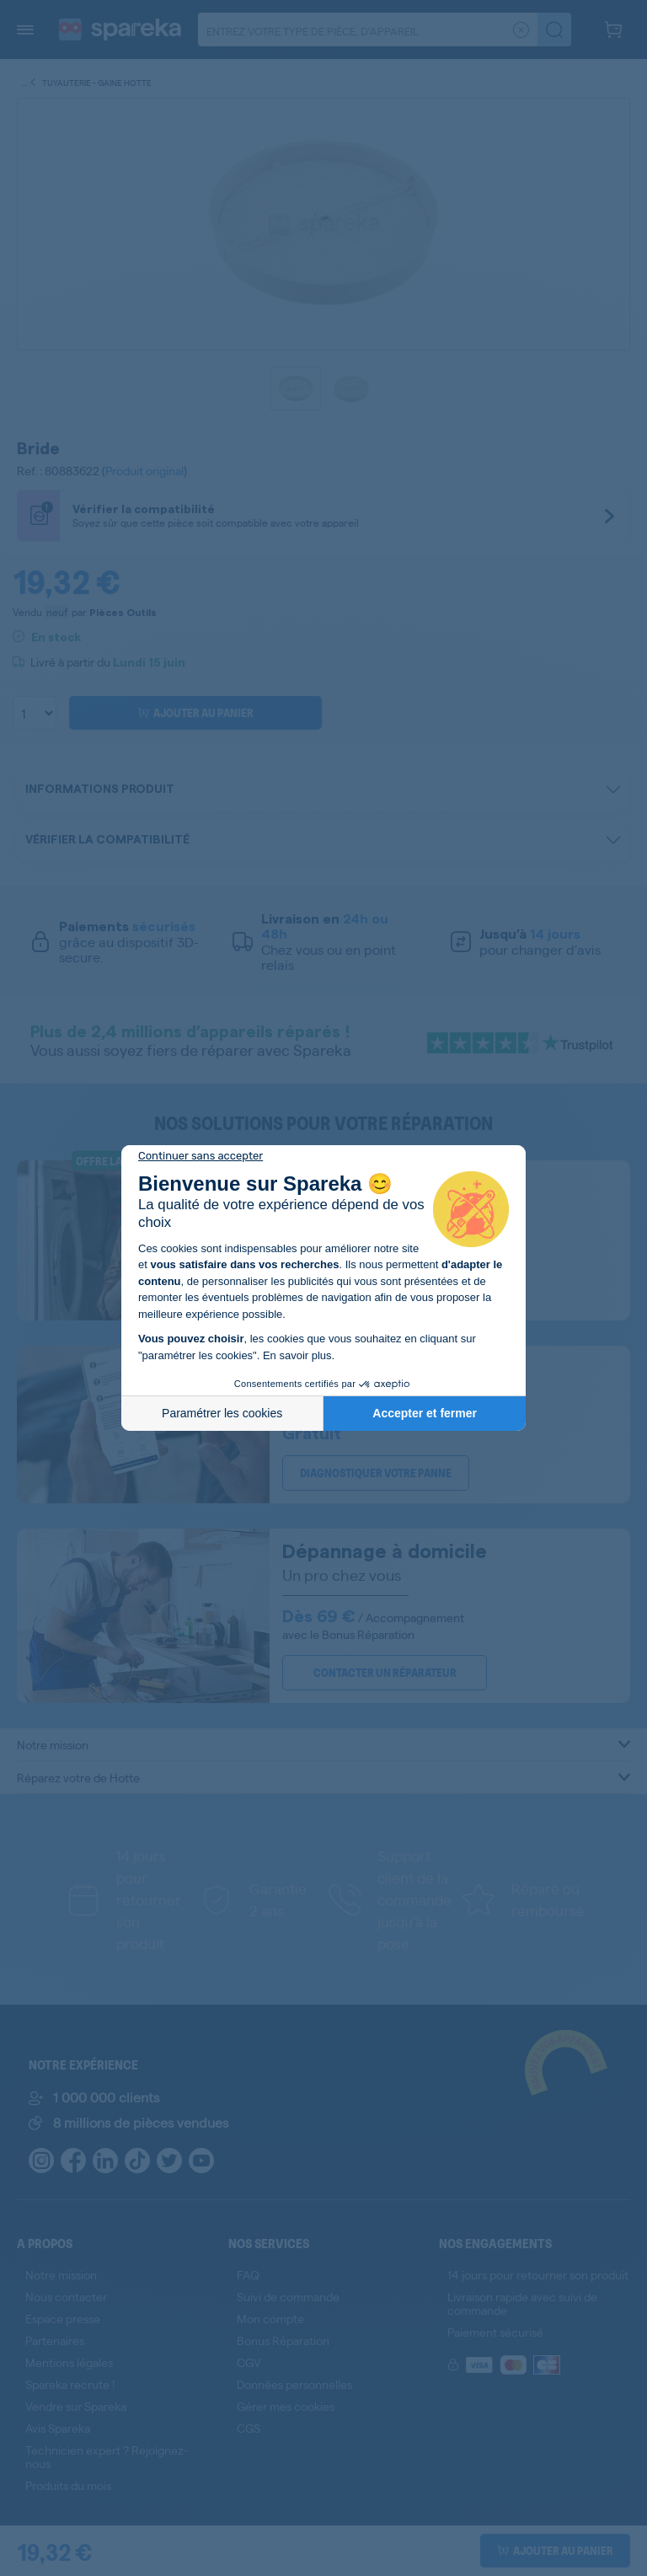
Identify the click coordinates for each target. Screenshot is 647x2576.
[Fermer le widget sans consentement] (200, 1156)
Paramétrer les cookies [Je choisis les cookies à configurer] (222, 1413)
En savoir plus (297, 1355)
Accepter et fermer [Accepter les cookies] (424, 1413)
